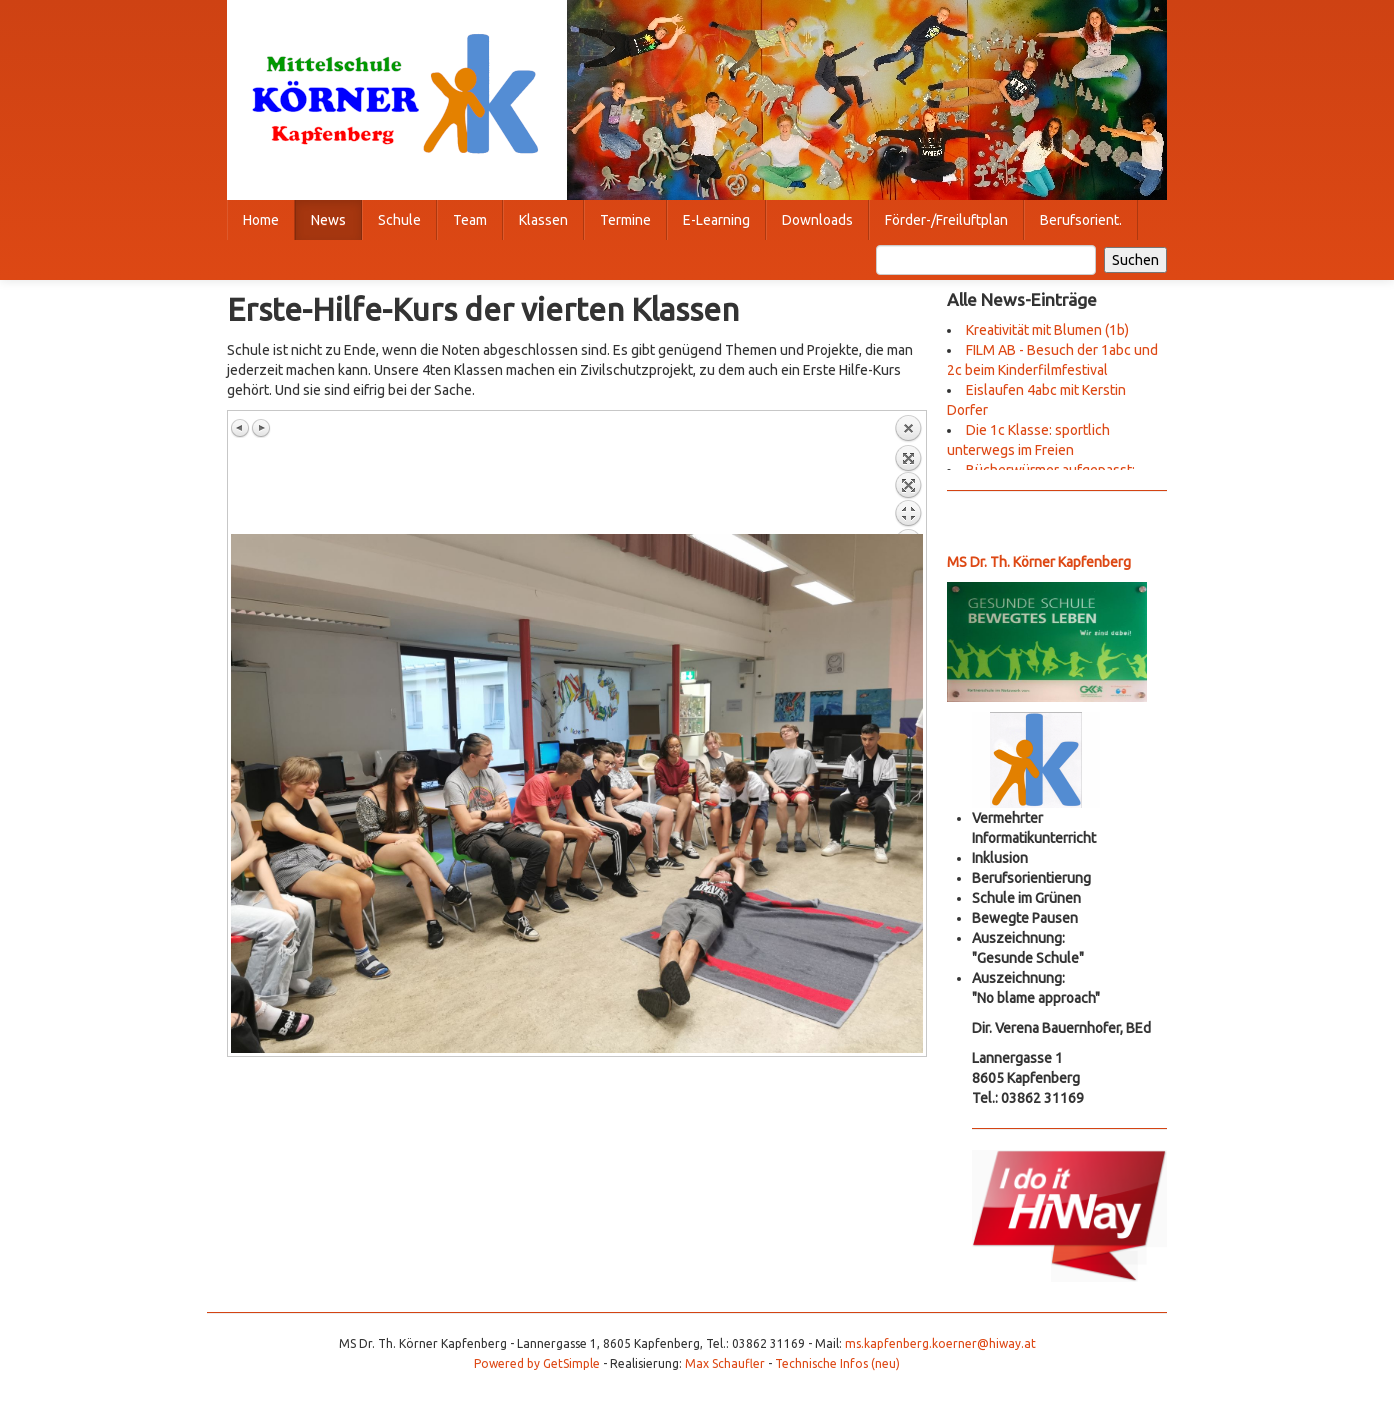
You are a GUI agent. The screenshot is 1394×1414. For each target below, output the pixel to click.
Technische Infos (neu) (837, 1363)
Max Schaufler (725, 1363)
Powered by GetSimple (537, 1363)
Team (470, 220)
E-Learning (716, 220)
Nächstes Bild (261, 428)
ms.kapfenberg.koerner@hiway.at (940, 1343)
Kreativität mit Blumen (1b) (1047, 330)
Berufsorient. (1081, 220)
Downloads (817, 220)
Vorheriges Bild (241, 428)
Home (261, 220)
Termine (625, 220)
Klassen (543, 220)
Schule (399, 220)
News (328, 220)
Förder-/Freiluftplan (946, 220)
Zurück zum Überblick (908, 474)
